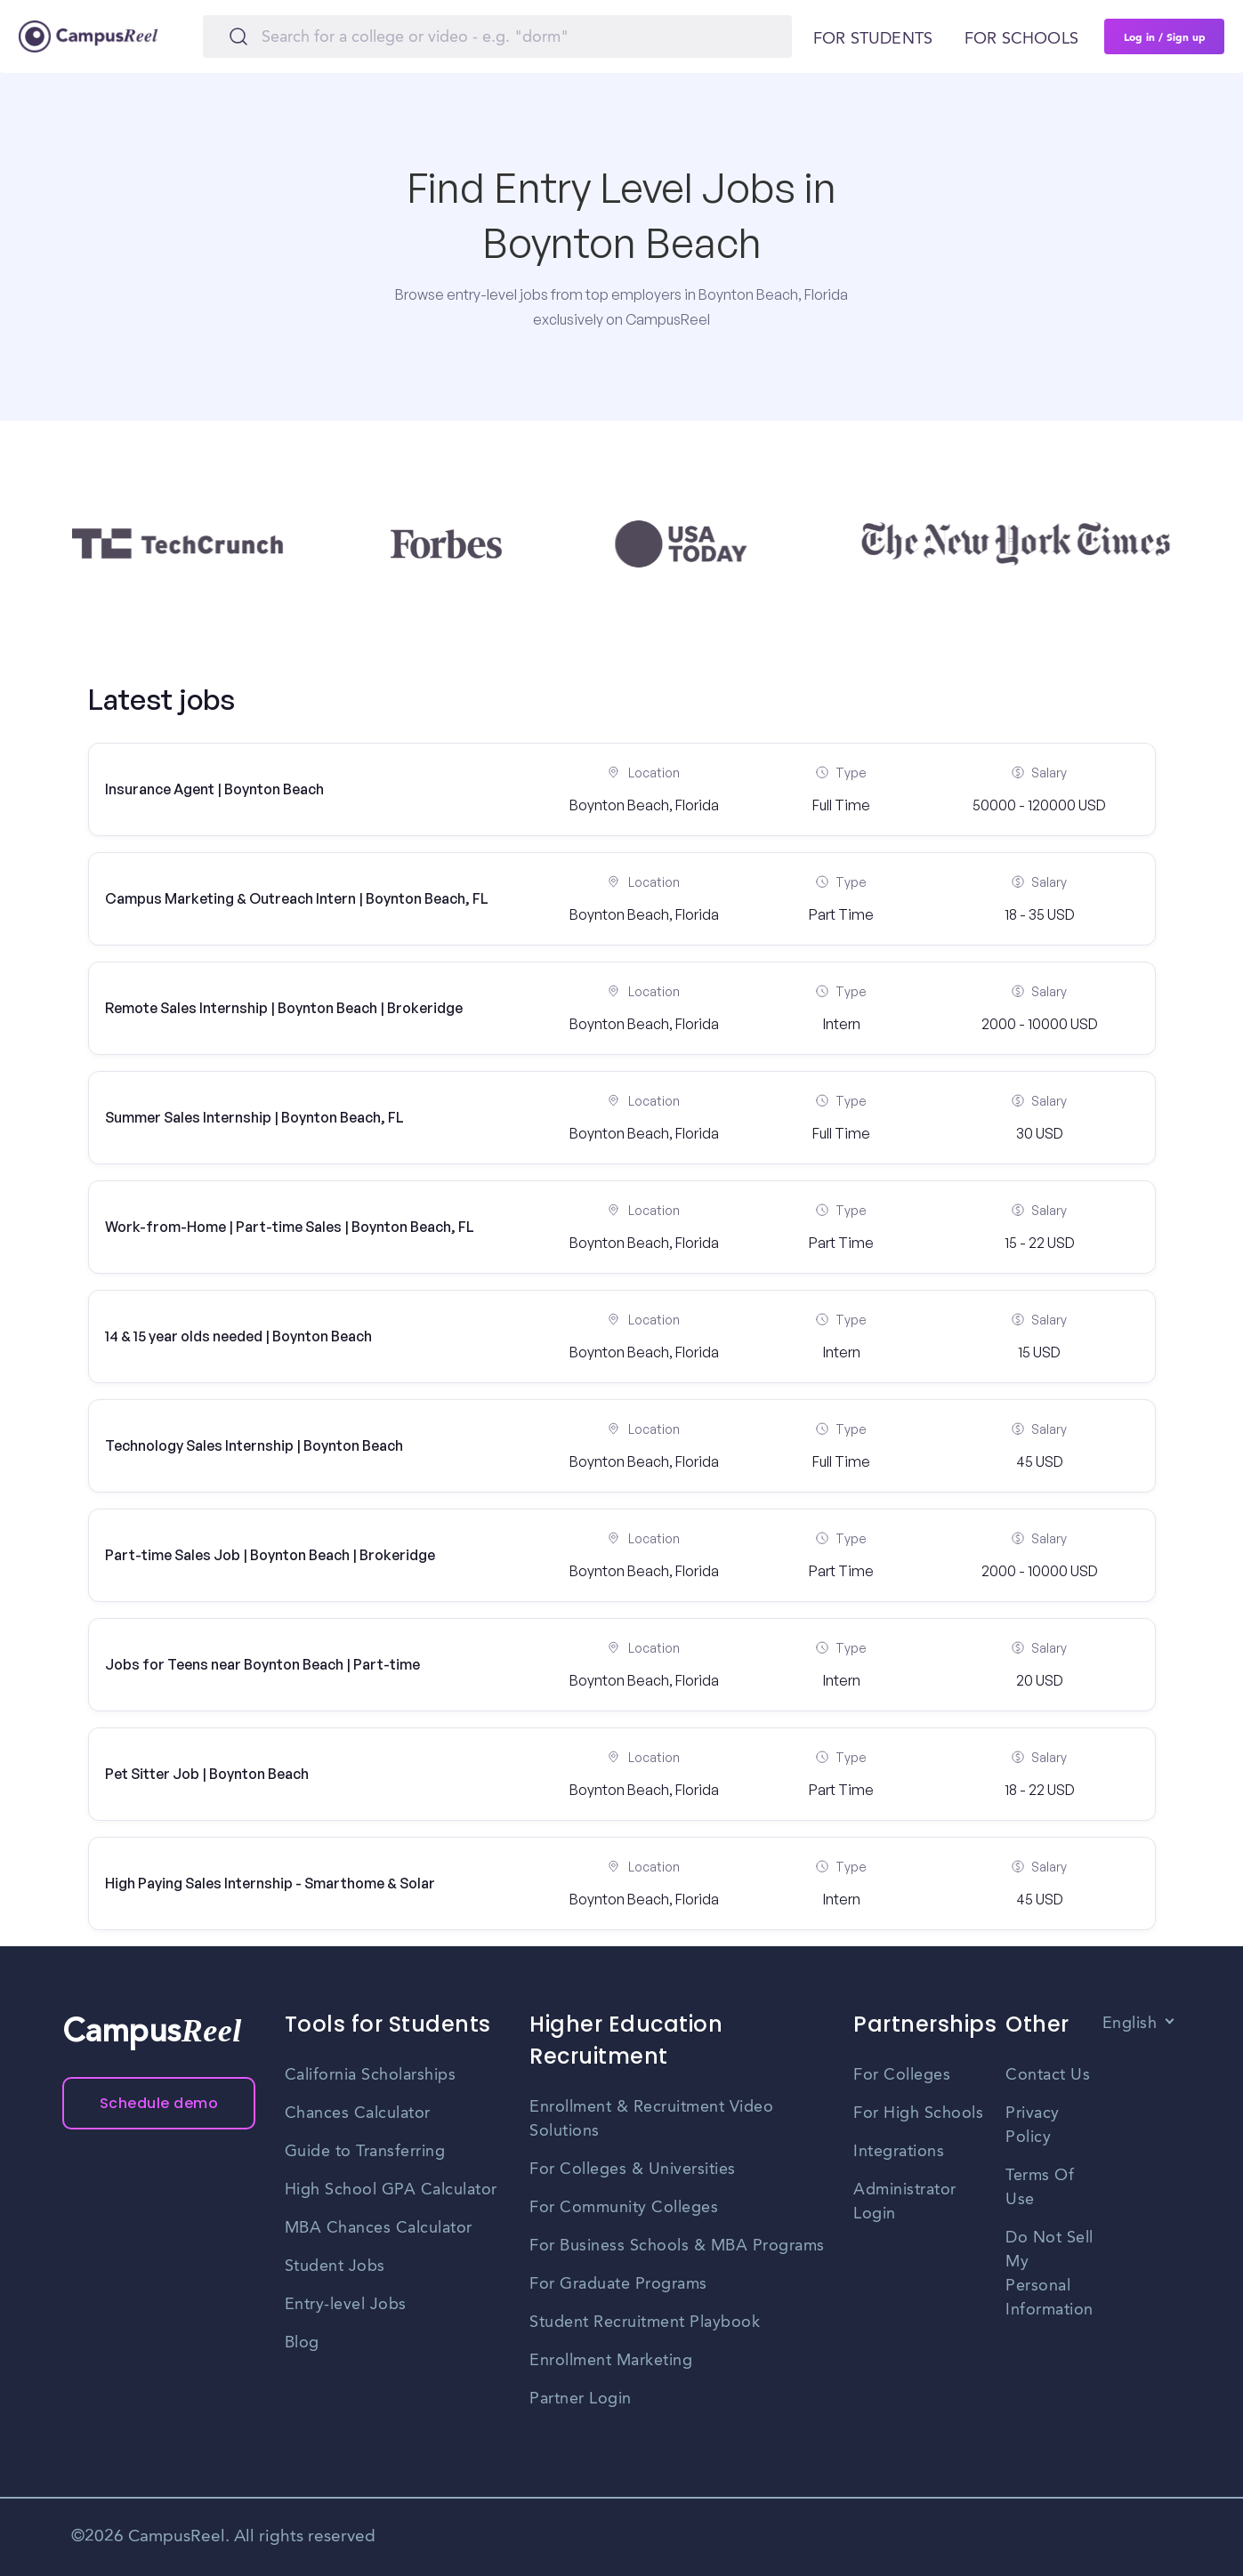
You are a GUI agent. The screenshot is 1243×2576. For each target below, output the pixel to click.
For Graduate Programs (618, 2284)
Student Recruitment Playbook (644, 2322)
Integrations (898, 2152)
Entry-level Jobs (346, 2305)
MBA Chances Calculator (378, 2228)
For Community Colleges (623, 2208)
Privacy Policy (1032, 2125)
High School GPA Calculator (391, 2190)
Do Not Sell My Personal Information (1049, 2274)
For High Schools (918, 2113)
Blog (302, 2343)
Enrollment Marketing (610, 2361)
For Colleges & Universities (632, 2169)
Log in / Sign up (1165, 36)
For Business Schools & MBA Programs (677, 2246)
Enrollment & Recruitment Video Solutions (651, 2119)
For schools (1021, 39)
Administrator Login (904, 2202)
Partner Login (580, 2399)
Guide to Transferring (365, 2152)
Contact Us (1047, 2075)
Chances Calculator (358, 2113)
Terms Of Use (1039, 2188)
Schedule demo (159, 2103)
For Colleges (901, 2075)
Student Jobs (335, 2266)
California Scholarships (370, 2075)
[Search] (497, 36)
